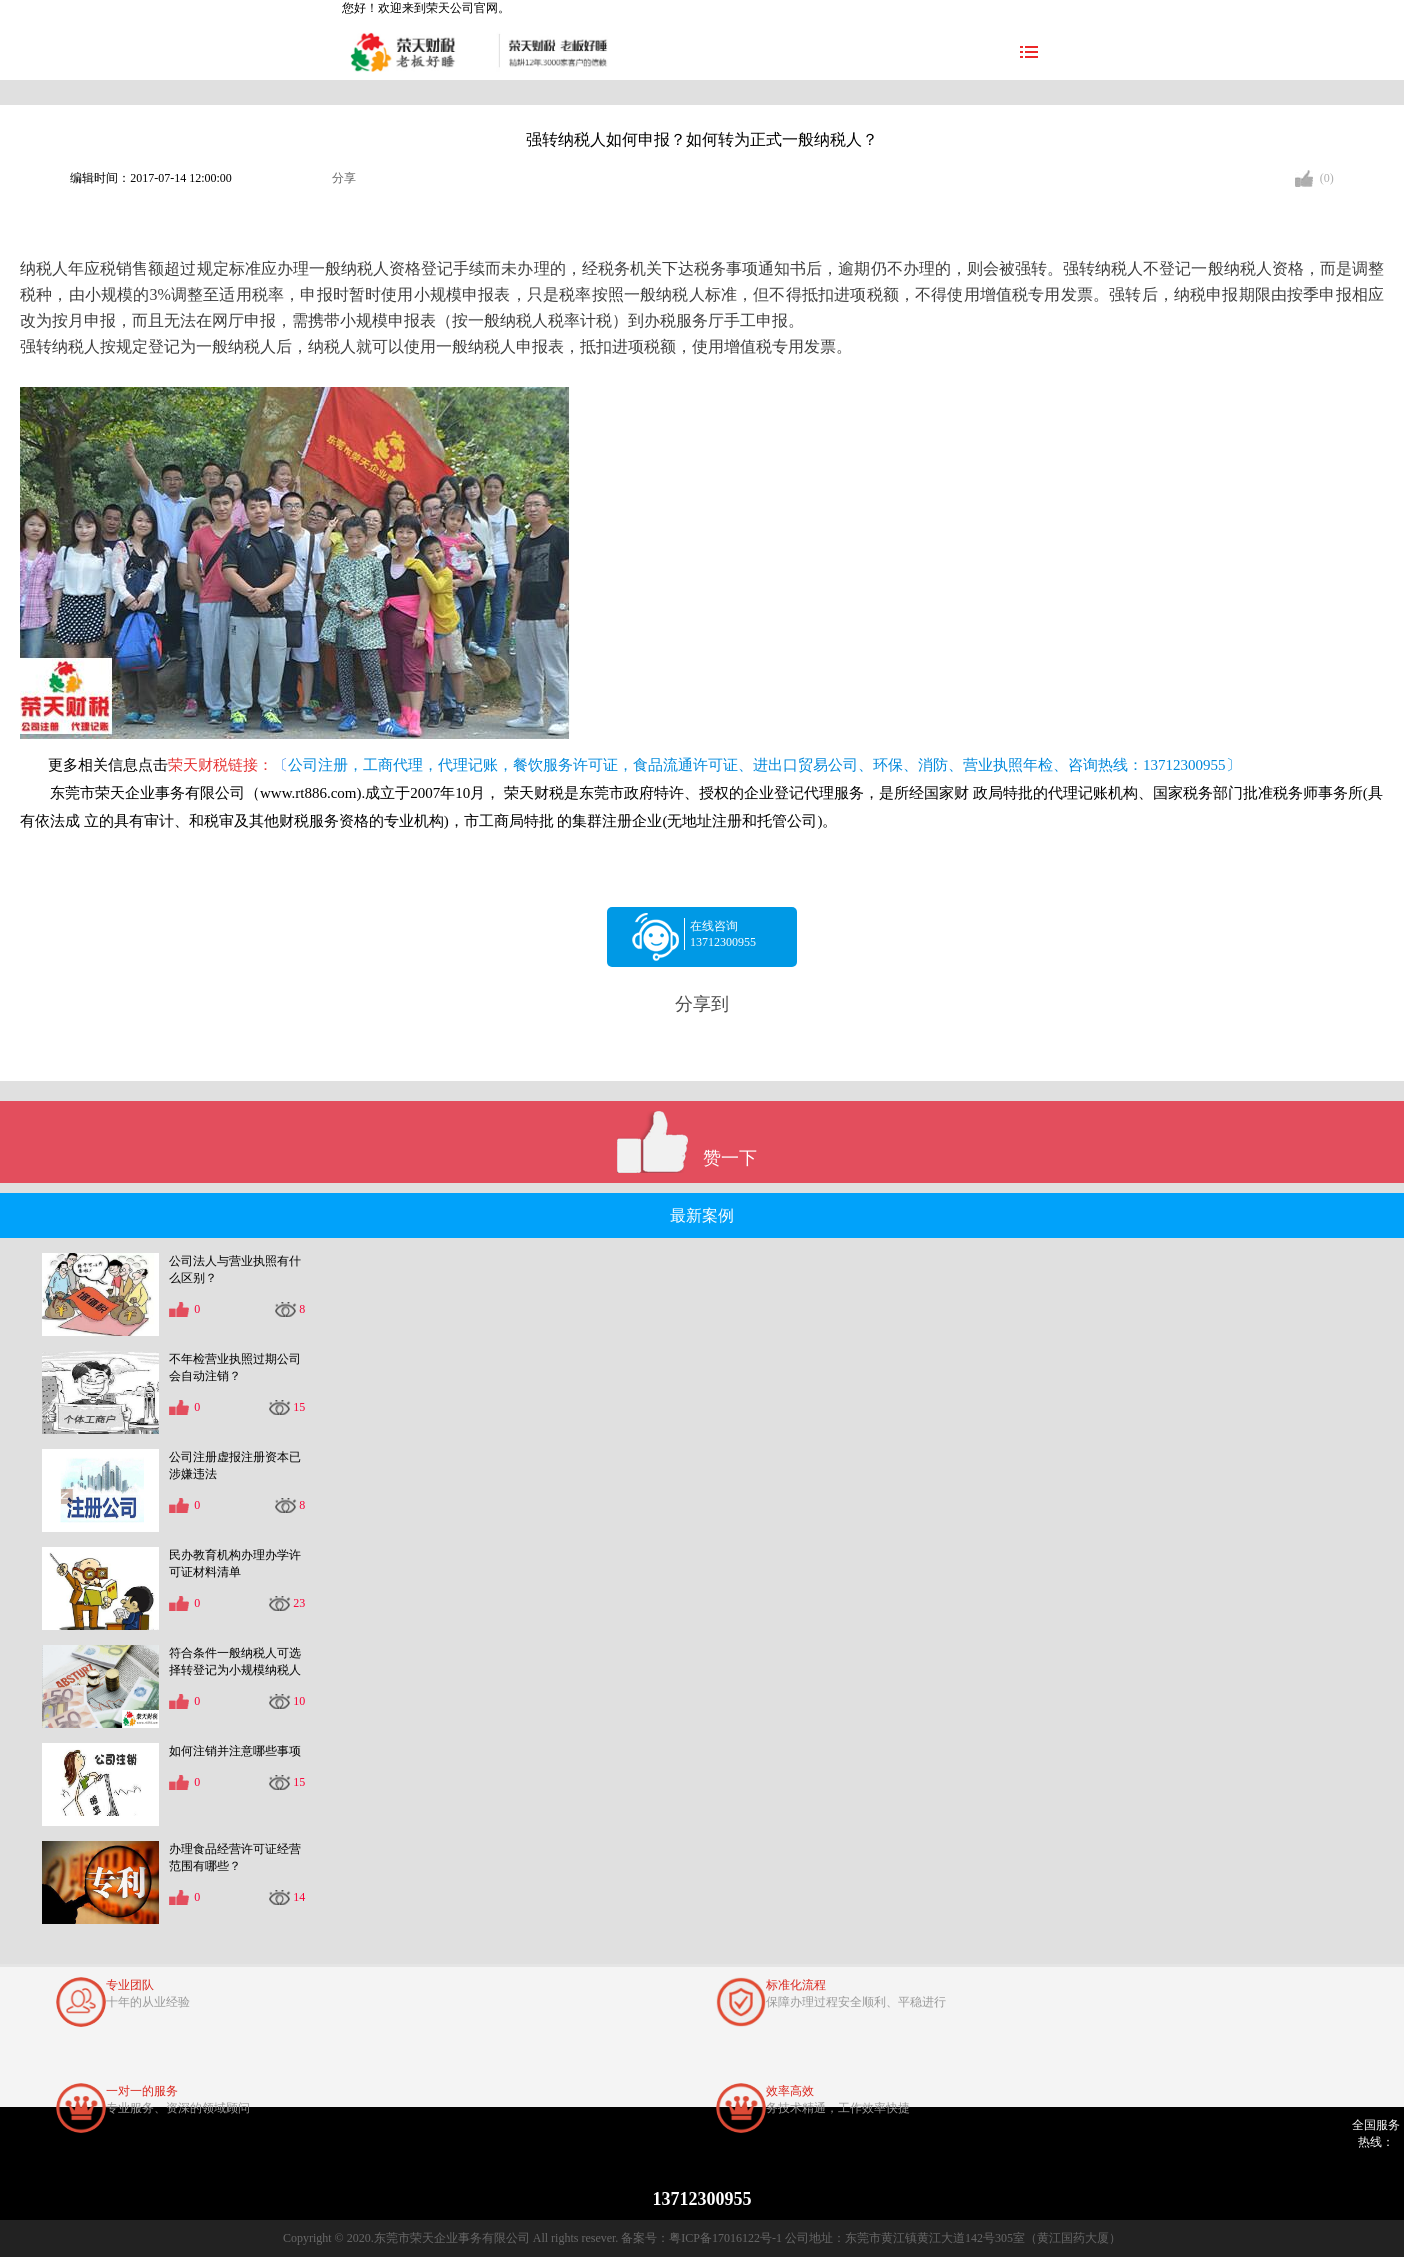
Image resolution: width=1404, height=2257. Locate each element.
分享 (344, 178)
